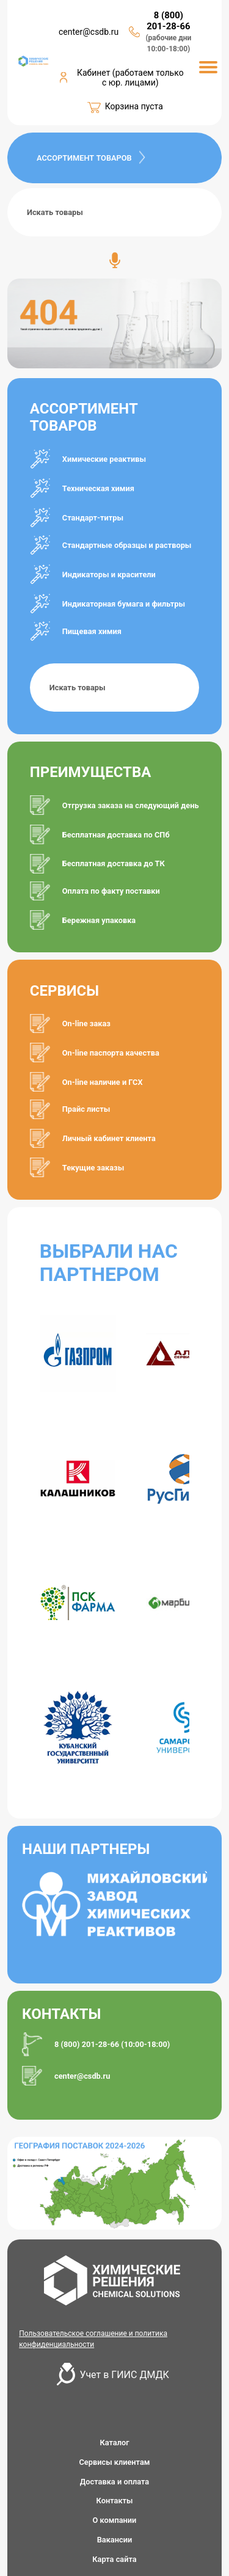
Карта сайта (114, 2559)
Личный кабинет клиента (109, 1138)
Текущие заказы (93, 1167)
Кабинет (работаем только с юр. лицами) (130, 77)
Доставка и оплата (114, 2481)
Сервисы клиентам (114, 2462)
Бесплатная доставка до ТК (113, 863)
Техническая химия (98, 488)
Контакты (114, 2500)
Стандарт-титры (92, 517)
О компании (115, 2520)
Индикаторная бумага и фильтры (123, 603)
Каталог (114, 2442)
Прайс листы (86, 1109)
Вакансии (115, 2539)
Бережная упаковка (99, 920)
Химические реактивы (104, 459)
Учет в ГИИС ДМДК (124, 2375)
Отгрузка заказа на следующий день (130, 805)
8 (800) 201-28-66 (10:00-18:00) (112, 2044)
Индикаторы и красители (109, 574)
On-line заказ (86, 1023)
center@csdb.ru (88, 32)
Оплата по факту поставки (111, 891)
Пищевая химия (92, 631)
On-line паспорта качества (110, 1052)
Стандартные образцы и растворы (127, 545)
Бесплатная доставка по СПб (116, 834)
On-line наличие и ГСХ (102, 1082)
